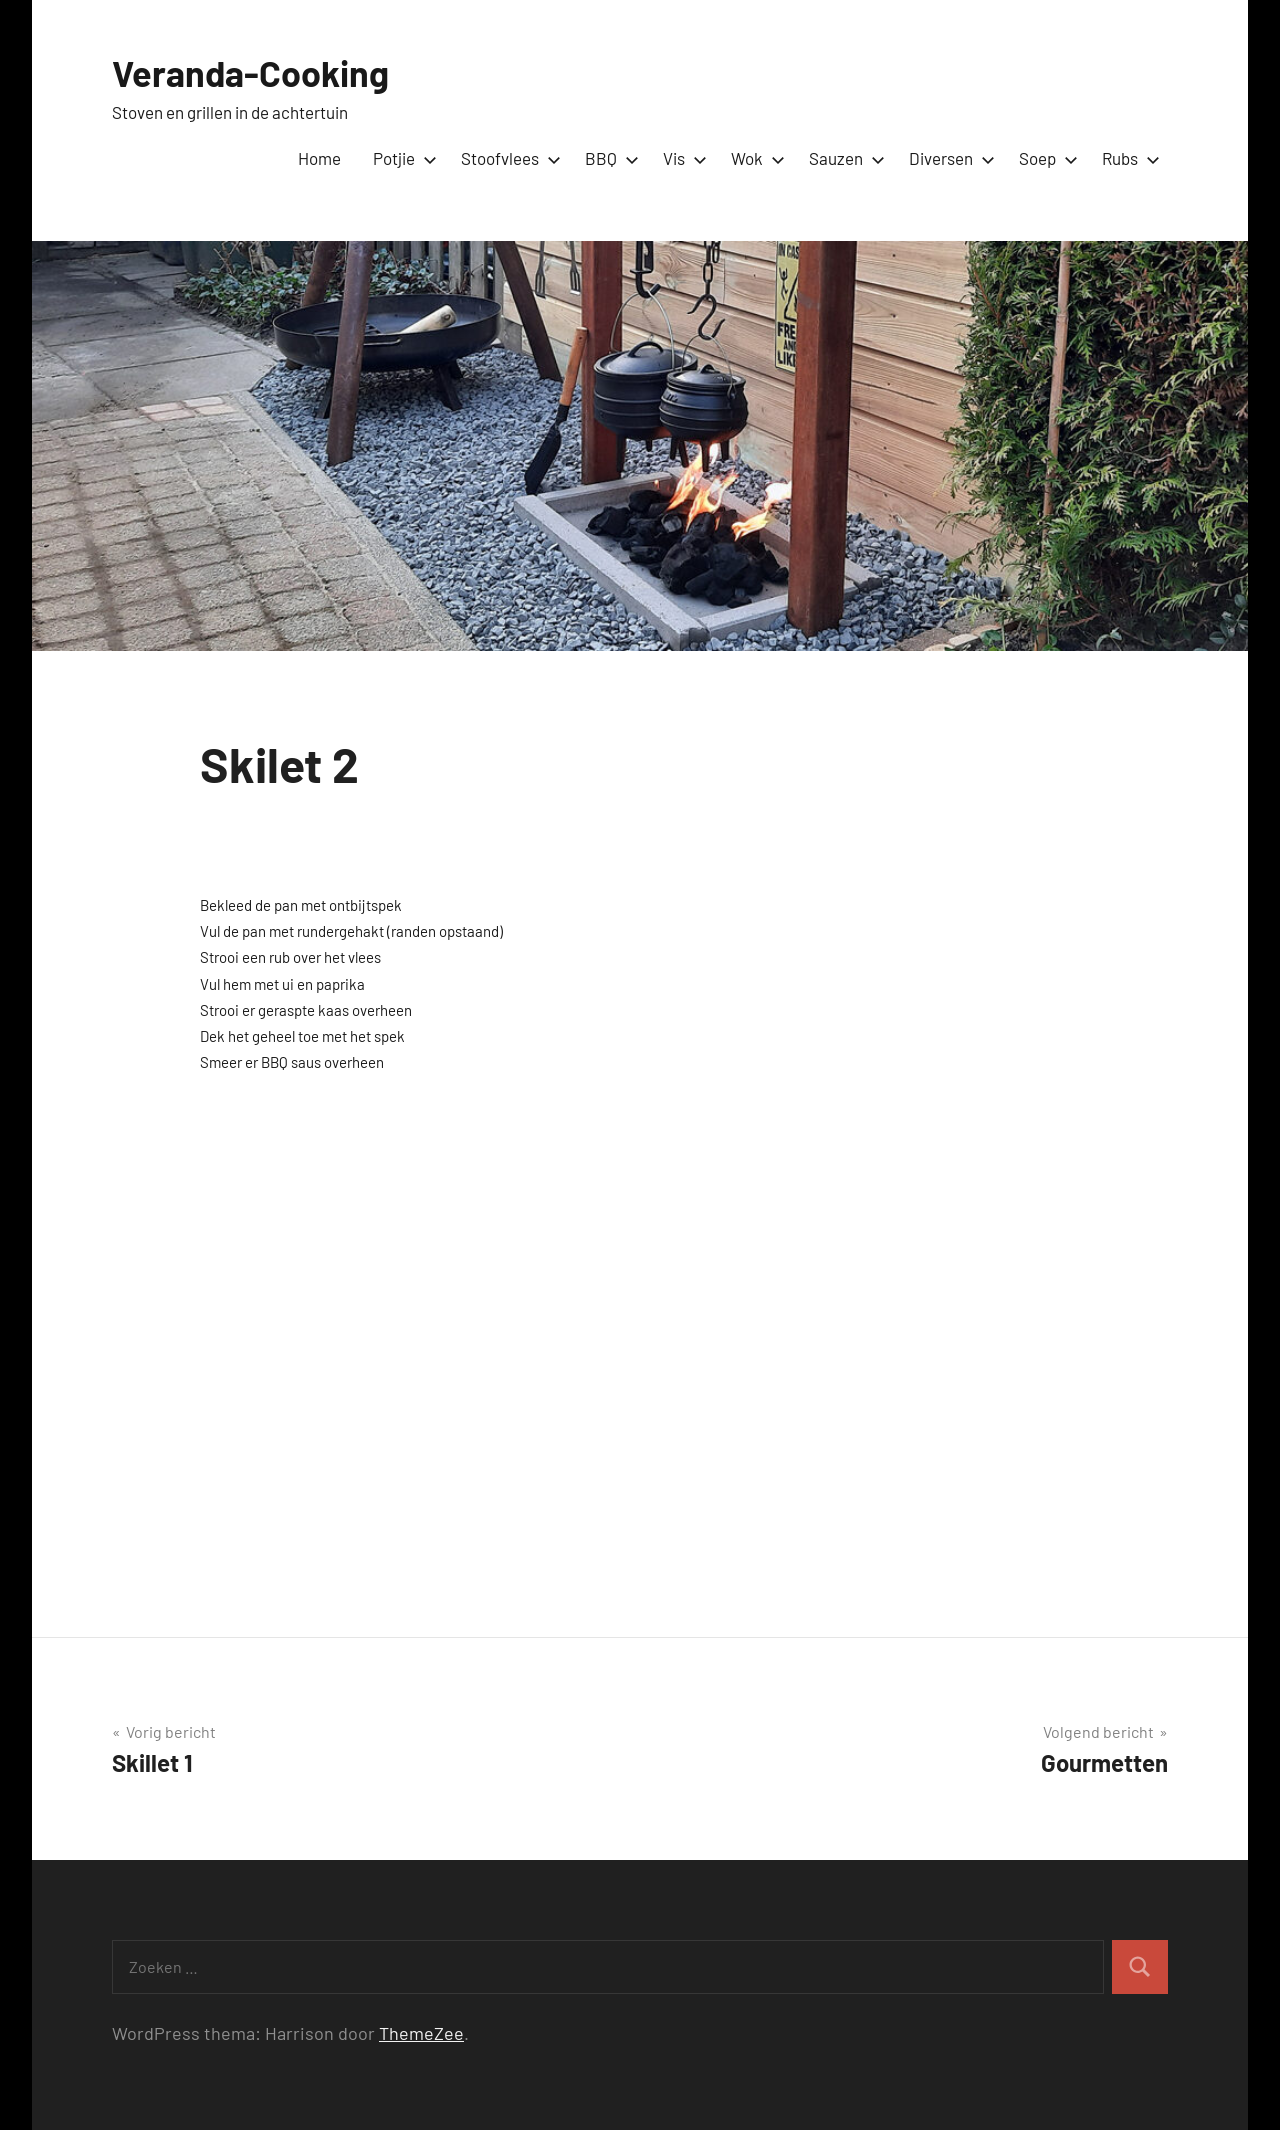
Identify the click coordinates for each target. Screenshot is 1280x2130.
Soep (1044, 158)
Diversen (948, 158)
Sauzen (843, 158)
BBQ (608, 158)
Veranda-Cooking (250, 72)
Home (319, 158)
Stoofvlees (507, 158)
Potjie (401, 158)
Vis (681, 158)
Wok (754, 158)
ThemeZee (421, 2033)
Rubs (1127, 158)
